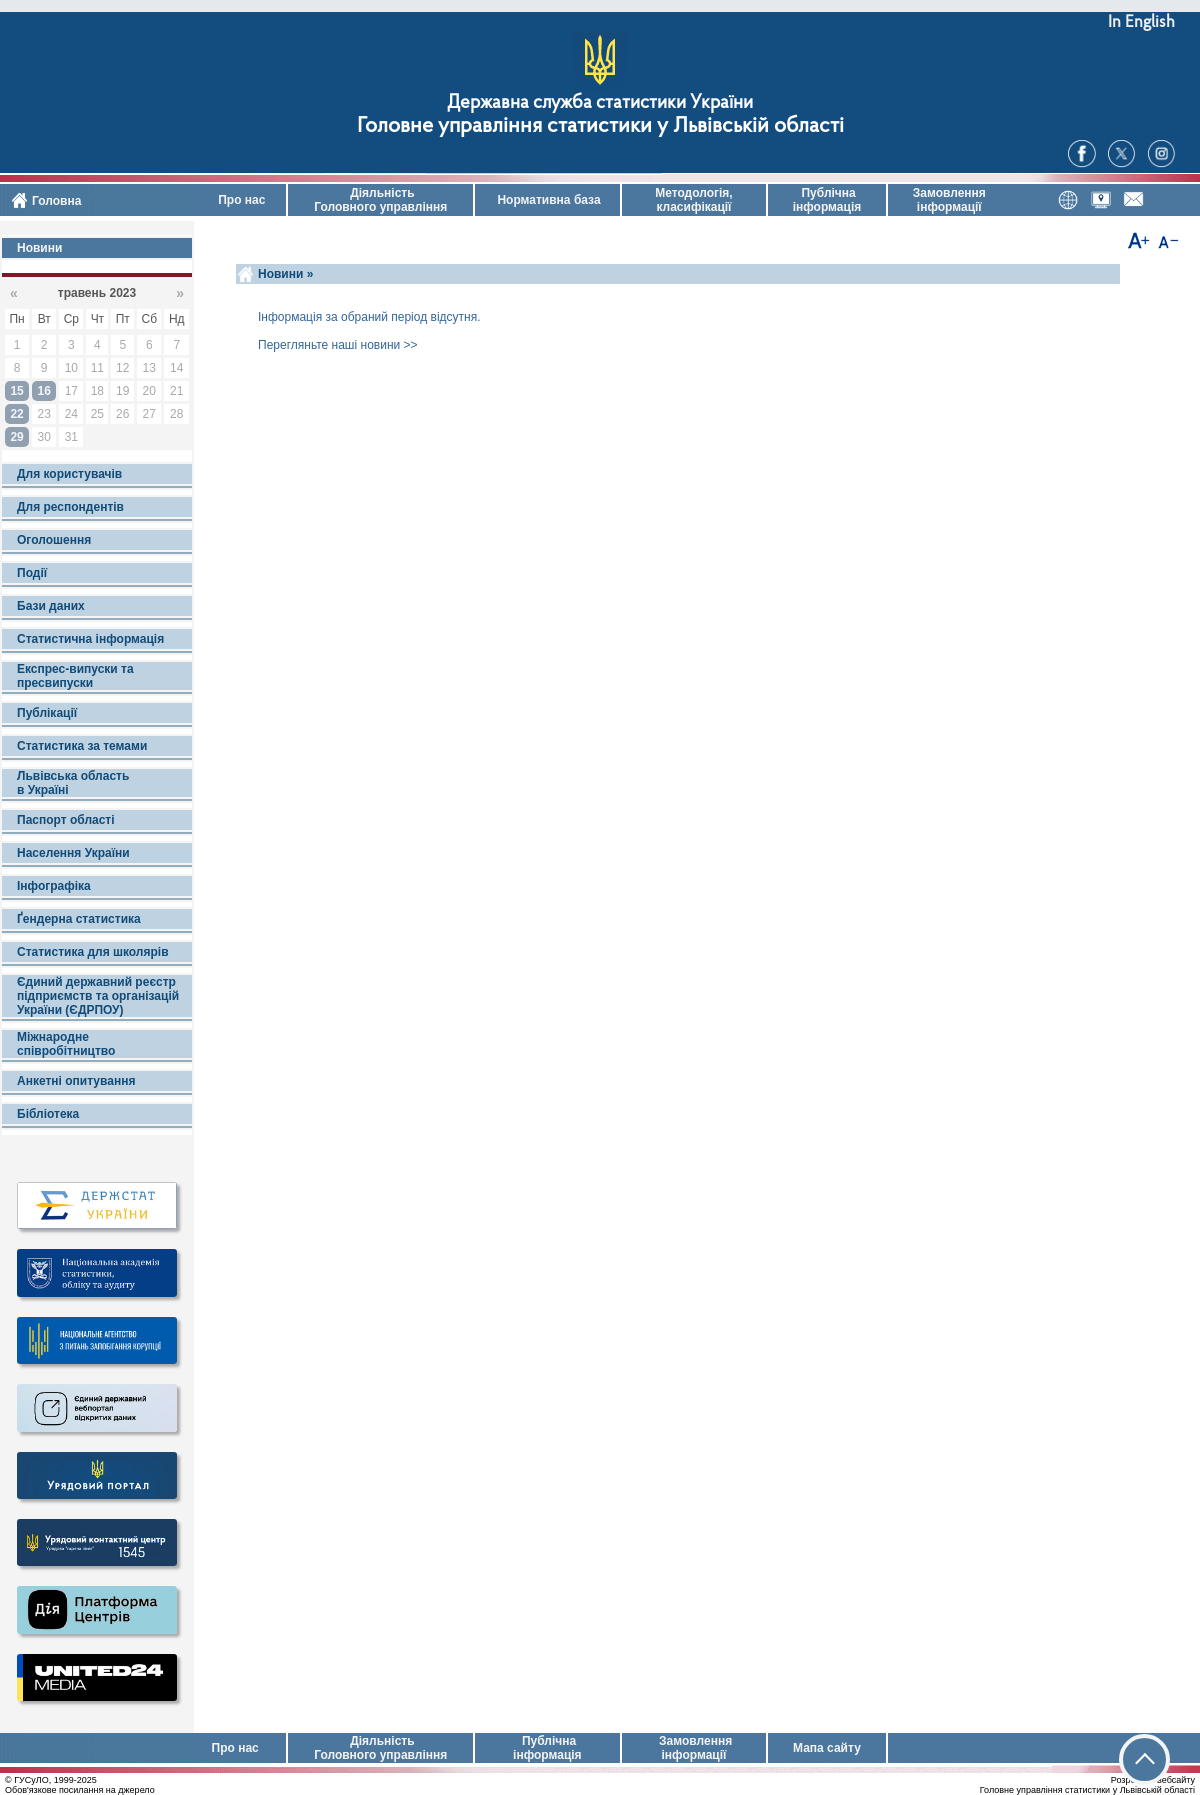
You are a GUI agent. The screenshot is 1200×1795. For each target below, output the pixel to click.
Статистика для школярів (93, 952)
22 (16, 414)
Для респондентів (70, 507)
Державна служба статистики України (600, 103)
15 (16, 391)
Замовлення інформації (949, 200)
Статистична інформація (90, 639)
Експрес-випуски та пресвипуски (75, 676)
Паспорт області (66, 820)
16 (44, 391)
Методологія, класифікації (694, 200)
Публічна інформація (827, 200)
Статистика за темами (82, 746)
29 (16, 437)
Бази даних (51, 606)
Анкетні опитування (76, 1081)
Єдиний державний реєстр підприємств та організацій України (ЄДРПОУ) (98, 996)
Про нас (240, 200)
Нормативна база (547, 200)
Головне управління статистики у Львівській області (600, 126)
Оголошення (54, 540)
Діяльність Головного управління (380, 200)
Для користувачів (69, 474)
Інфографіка (54, 886)
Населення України (73, 853)
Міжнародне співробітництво (66, 1044)
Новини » (285, 274)
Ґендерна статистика (79, 919)
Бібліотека (48, 1114)
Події (32, 573)
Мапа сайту (827, 1748)
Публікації (47, 713)
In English (1141, 22)
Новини (39, 248)
